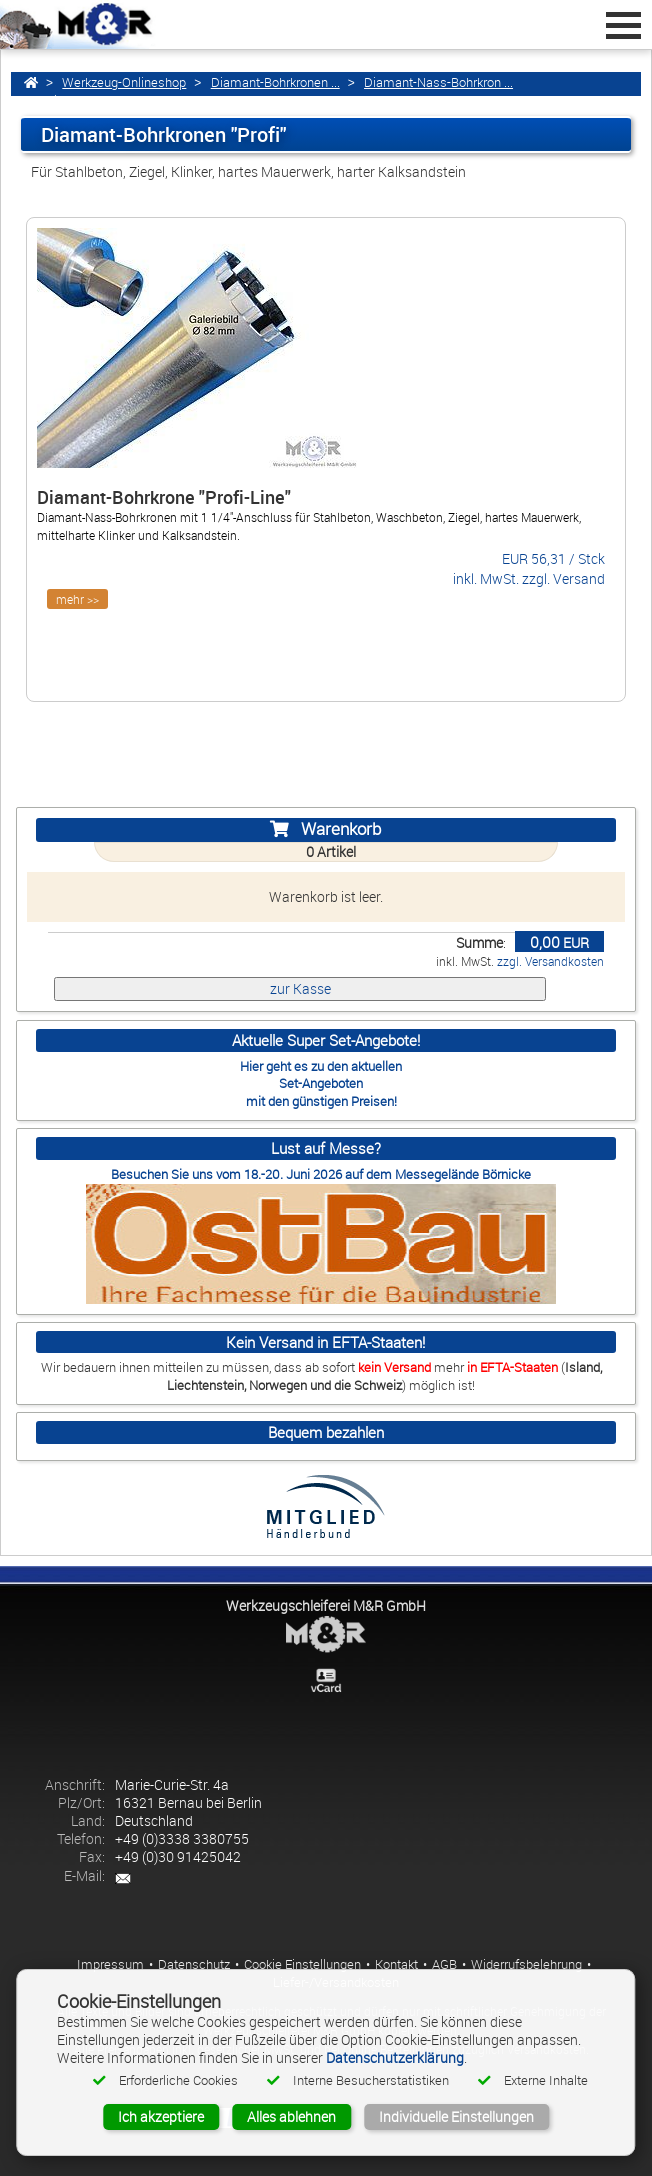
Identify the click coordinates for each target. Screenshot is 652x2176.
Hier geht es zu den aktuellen (321, 1066)
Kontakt (396, 1964)
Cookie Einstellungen (302, 1964)
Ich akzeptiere (161, 2116)
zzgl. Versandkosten (550, 961)
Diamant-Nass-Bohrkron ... (438, 82)
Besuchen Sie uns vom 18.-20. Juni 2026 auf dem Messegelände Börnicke (321, 1174)
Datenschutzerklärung (395, 2057)
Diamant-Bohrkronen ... (275, 82)
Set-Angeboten (321, 1083)
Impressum (110, 1964)
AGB (444, 1964)
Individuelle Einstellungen (456, 2116)
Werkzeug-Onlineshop (124, 82)
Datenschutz (194, 1964)
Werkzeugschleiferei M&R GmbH (326, 1605)
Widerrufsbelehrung (526, 1964)
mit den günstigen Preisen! (321, 1101)
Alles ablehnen (291, 2116)
